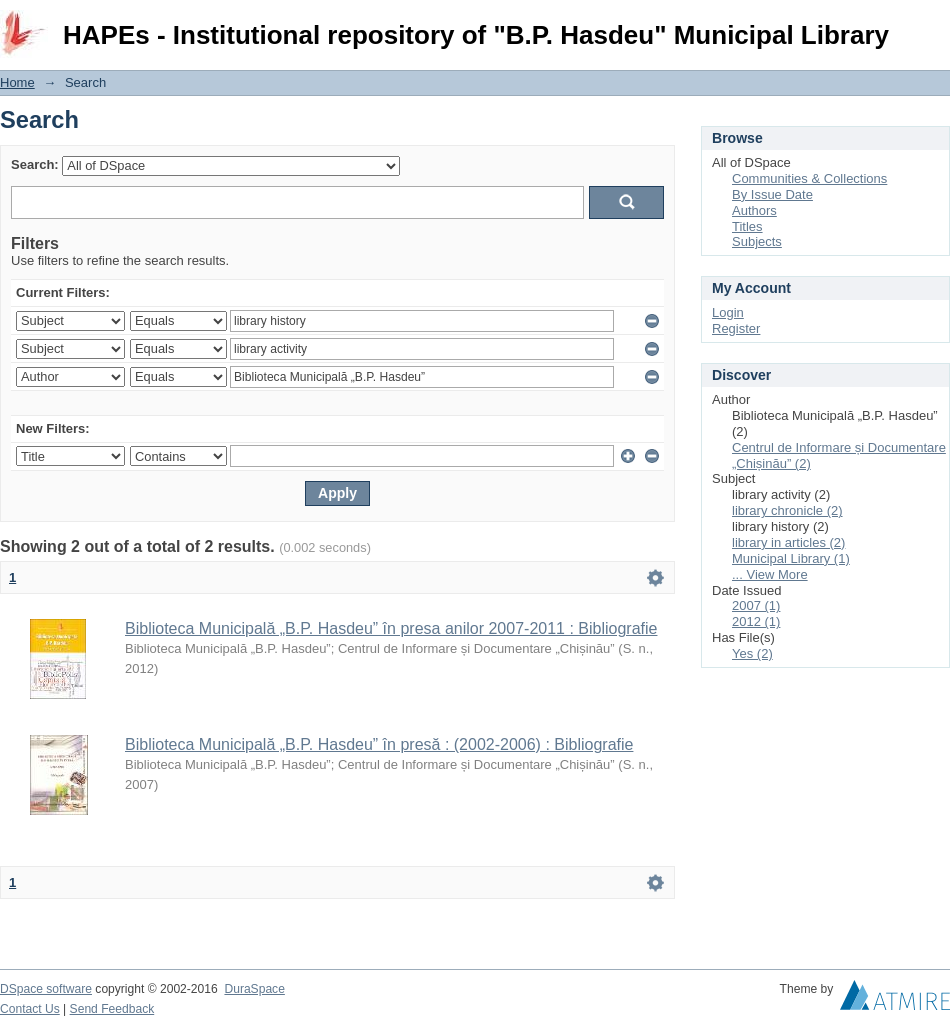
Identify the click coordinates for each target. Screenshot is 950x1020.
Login (934, 24)
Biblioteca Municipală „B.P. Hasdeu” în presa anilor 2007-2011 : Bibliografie (391, 628)
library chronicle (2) (787, 510)
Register (736, 328)
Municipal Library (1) (791, 558)
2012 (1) (756, 621)
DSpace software (46, 989)
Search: (35, 164)
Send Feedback (112, 1009)
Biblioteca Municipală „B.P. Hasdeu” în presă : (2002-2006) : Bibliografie (379, 744)
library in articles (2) (788, 542)
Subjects (757, 241)
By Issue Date (772, 194)
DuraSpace (254, 989)
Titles (747, 226)
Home (17, 82)
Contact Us (30, 1009)
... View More (770, 574)
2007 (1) (756, 605)
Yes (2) (752, 653)
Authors (754, 210)
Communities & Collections (809, 178)
